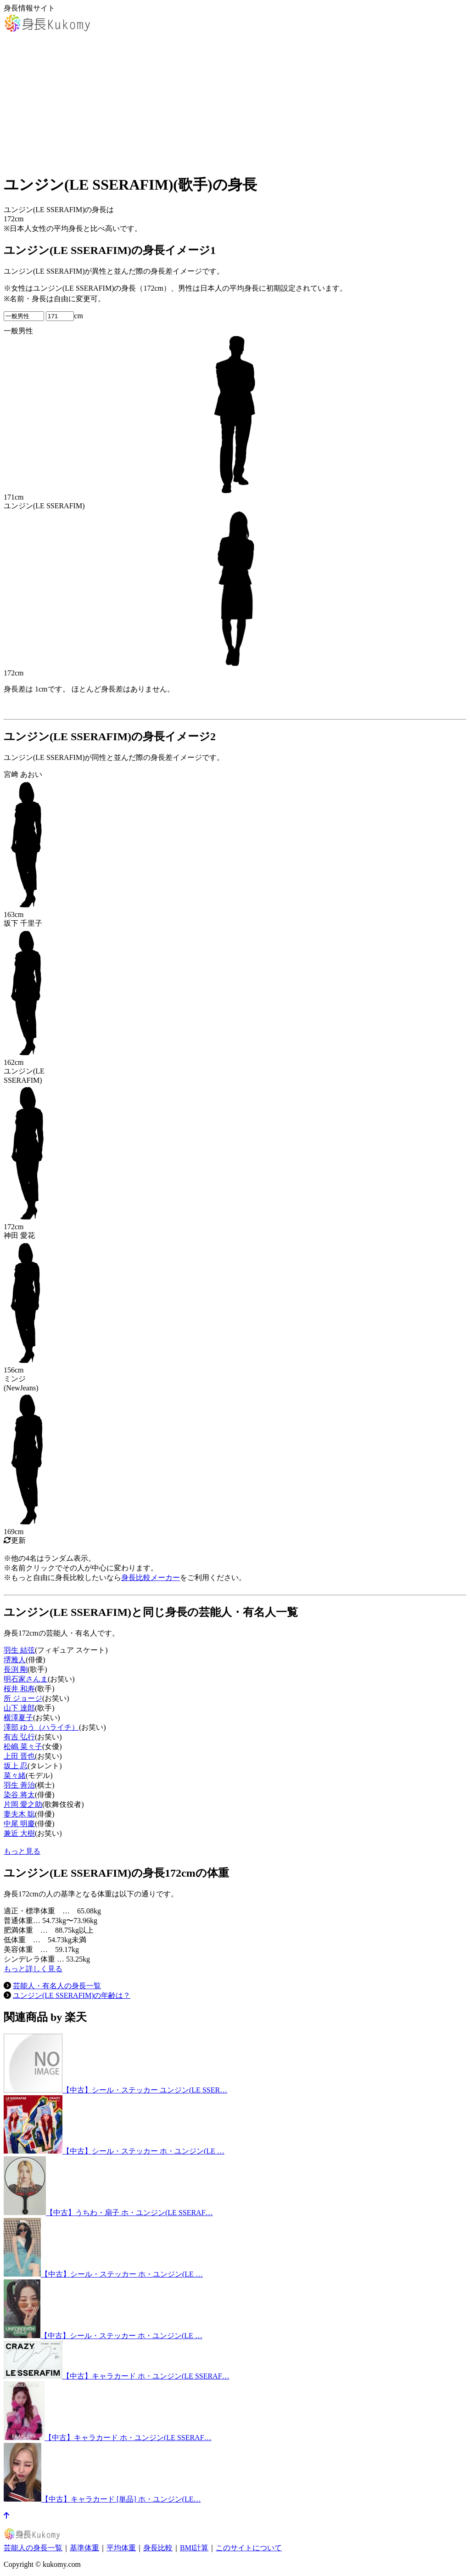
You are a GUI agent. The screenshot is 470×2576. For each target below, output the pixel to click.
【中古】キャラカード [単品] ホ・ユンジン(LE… (102, 2499)
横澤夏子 (18, 1717)
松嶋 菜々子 (23, 1746)
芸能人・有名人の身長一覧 (57, 1986)
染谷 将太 (19, 1795)
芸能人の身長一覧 (33, 2548)
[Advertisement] (235, 101)
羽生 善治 (19, 1785)
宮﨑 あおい (23, 774)
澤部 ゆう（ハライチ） (41, 1727)
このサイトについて (249, 2548)
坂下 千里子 (23, 923)
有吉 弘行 (19, 1737)
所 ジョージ (23, 1698)
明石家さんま (26, 1679)
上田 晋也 (19, 1756)
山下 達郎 (19, 1708)
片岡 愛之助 (23, 1804)
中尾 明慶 (19, 1824)
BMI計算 (194, 2548)
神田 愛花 (19, 1235)
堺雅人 (15, 1660)
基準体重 (84, 2548)
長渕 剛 (16, 1669)
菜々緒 (15, 1775)
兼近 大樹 (19, 1833)
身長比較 (158, 2548)
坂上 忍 (16, 1766)
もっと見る (22, 1851)
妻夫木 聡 (19, 1814)
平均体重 (121, 2548)
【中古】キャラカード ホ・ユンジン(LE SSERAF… (116, 2376)
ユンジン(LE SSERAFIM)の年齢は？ (71, 1995)
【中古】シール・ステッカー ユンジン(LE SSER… (115, 2090)
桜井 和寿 (19, 1689)
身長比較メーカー (150, 1577)
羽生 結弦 (19, 1650)
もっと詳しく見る (33, 1969)
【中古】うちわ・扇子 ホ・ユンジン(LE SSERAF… (108, 2212)
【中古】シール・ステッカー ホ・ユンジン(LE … (114, 2151)
